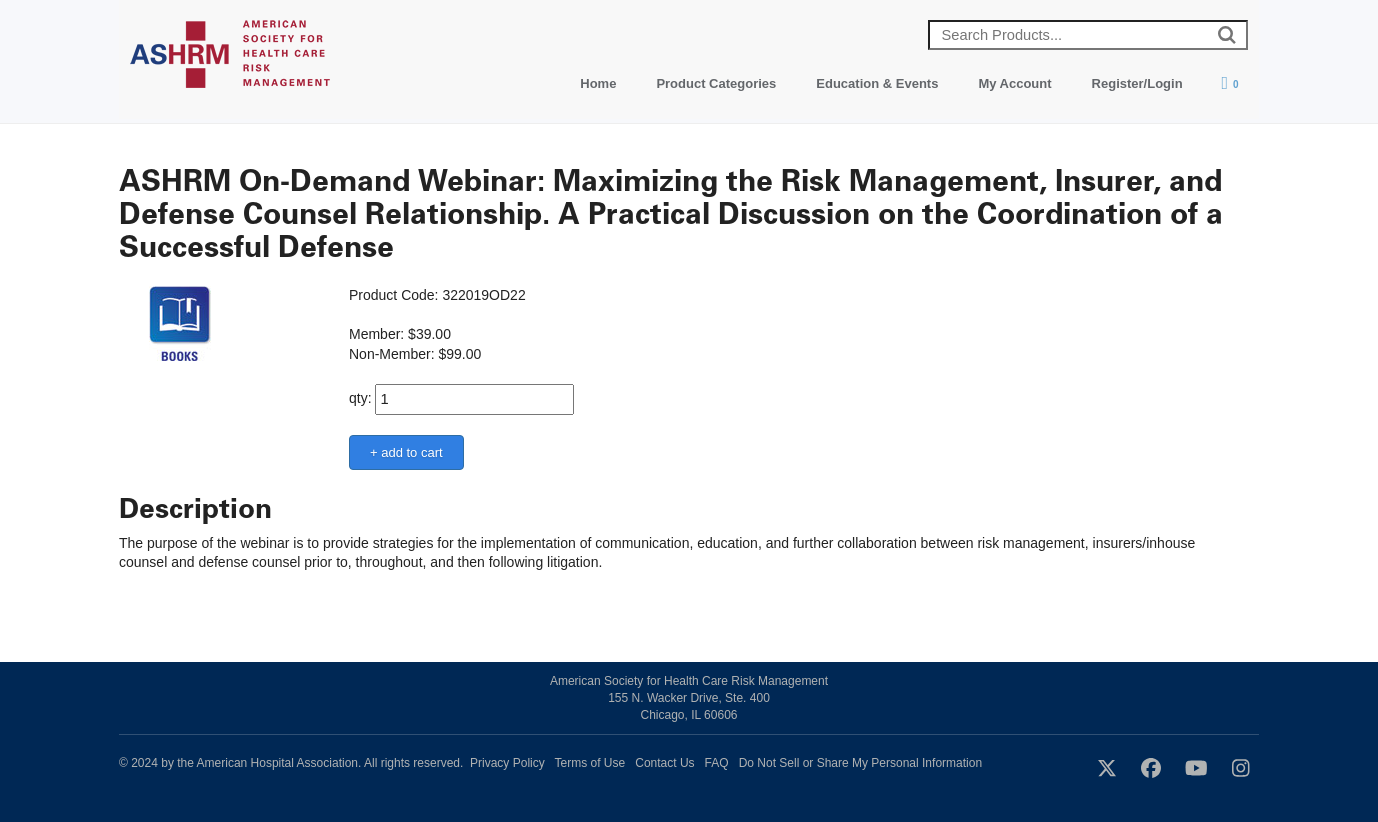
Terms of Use (590, 763)
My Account (1014, 83)
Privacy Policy (507, 763)
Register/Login (1137, 83)
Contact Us (664, 763)
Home (598, 83)
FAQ (717, 763)
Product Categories (716, 83)
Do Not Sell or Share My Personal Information (860, 763)
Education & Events (877, 83)
